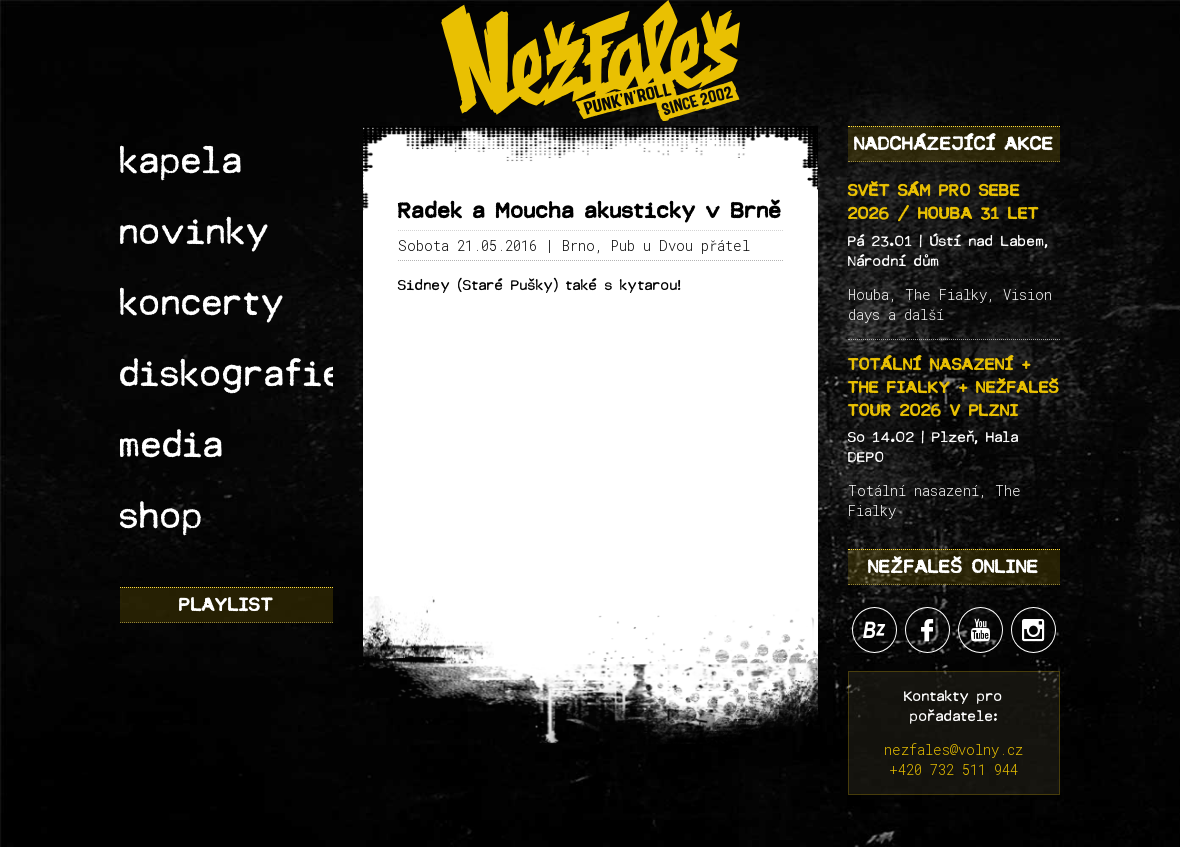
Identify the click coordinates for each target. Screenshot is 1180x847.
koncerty (181, 226)
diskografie (202, 266)
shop (152, 346)
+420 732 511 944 (953, 769)
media (159, 306)
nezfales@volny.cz (953, 749)
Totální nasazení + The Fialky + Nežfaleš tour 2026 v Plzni (953, 387)
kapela (166, 145)
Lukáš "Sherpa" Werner (694, 837)
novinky (176, 185)
